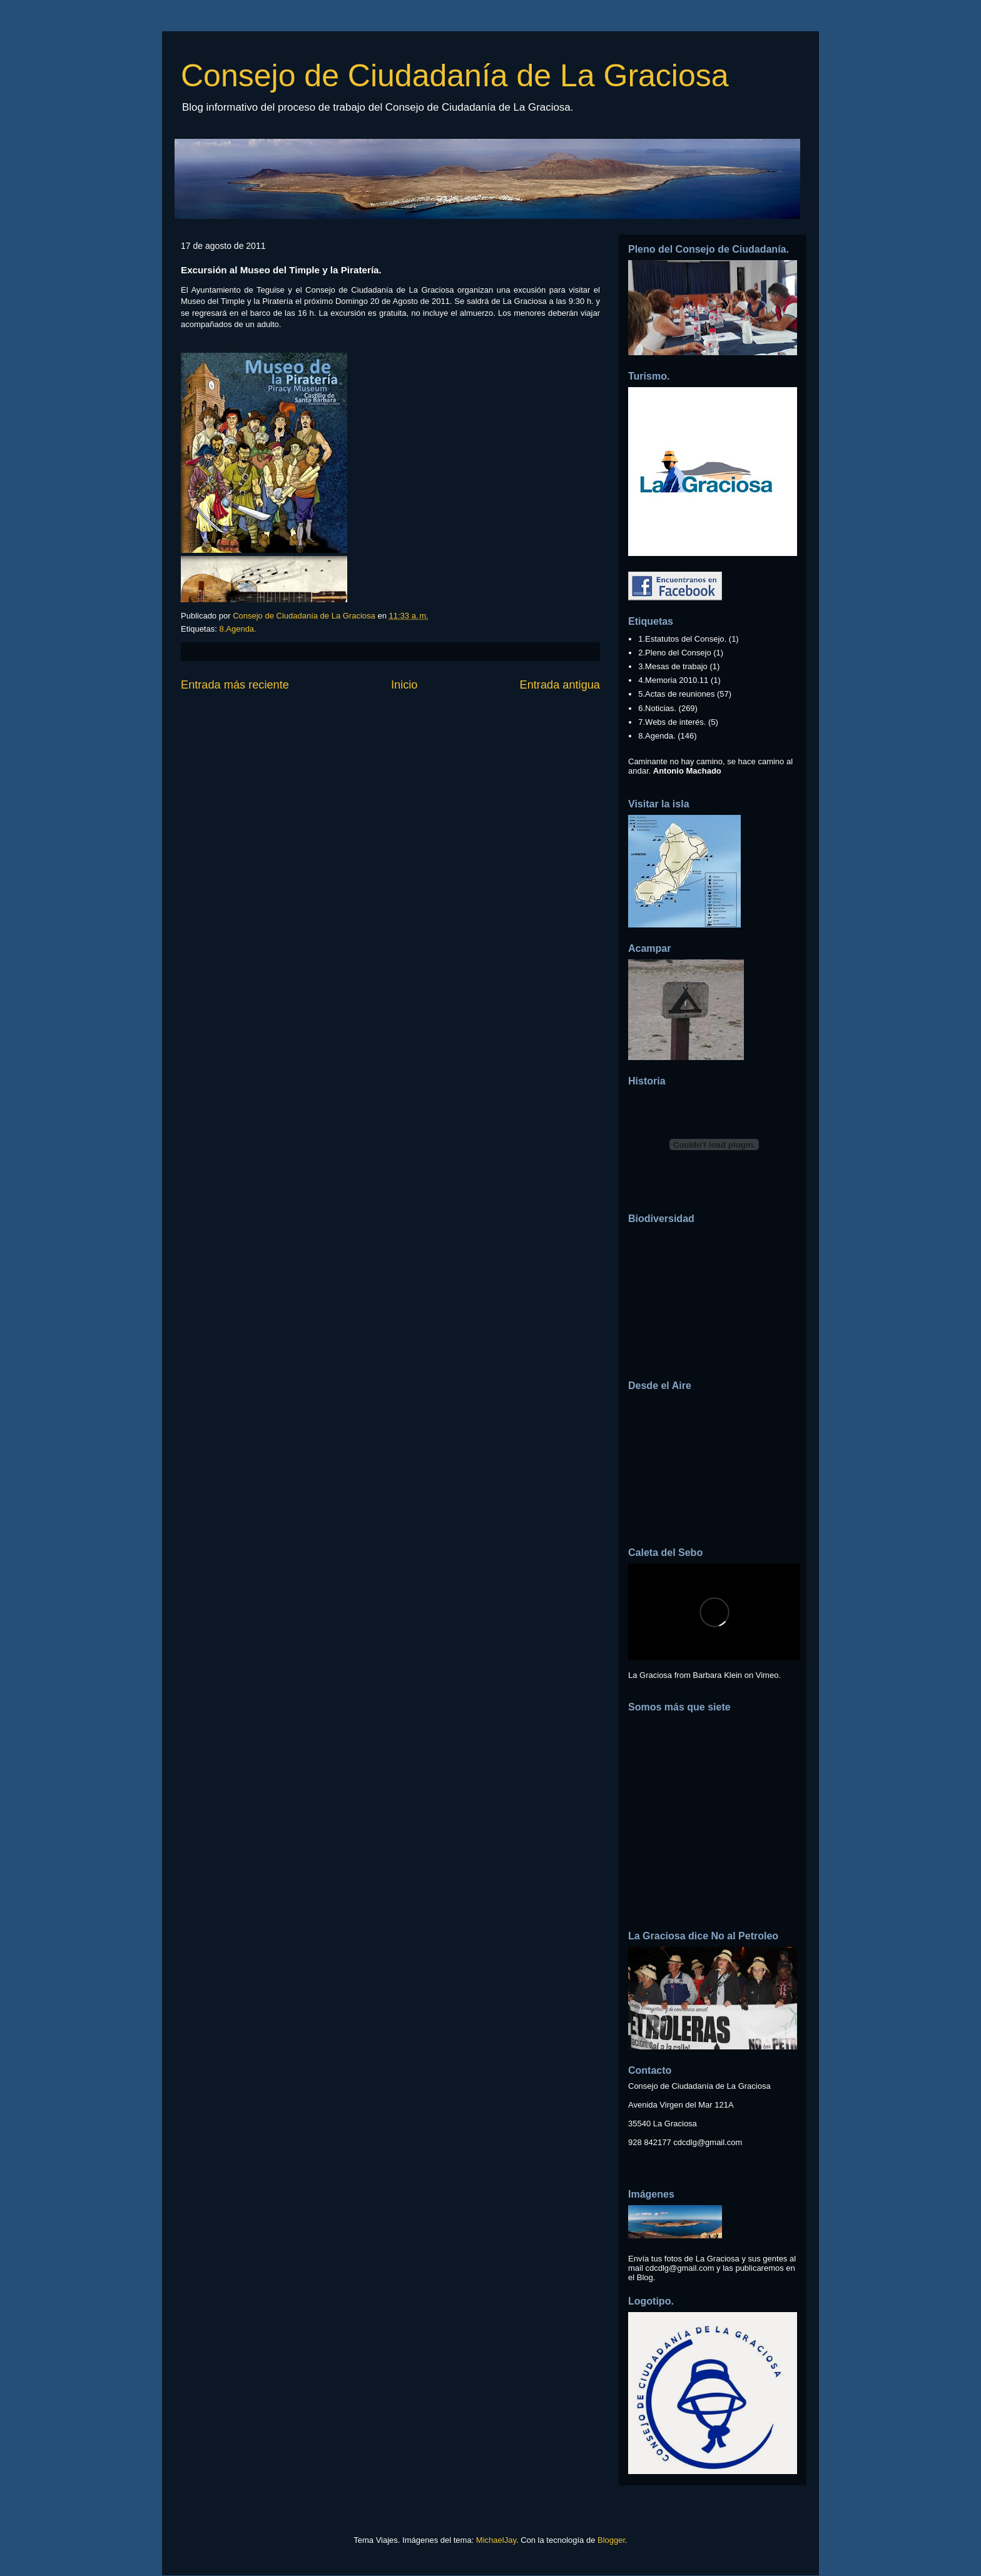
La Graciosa (650, 1675)
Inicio (404, 685)
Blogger (611, 2540)
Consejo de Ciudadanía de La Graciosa (455, 75)
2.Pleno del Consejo (674, 652)
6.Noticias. (657, 708)
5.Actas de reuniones (676, 694)
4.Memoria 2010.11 (673, 680)
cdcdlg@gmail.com (707, 2142)
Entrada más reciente (235, 685)
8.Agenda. (237, 629)
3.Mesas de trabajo (673, 666)
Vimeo (767, 1675)
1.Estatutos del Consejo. (682, 639)
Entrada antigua (560, 685)
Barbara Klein (717, 1675)
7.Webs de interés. (672, 722)
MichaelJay (496, 2540)
